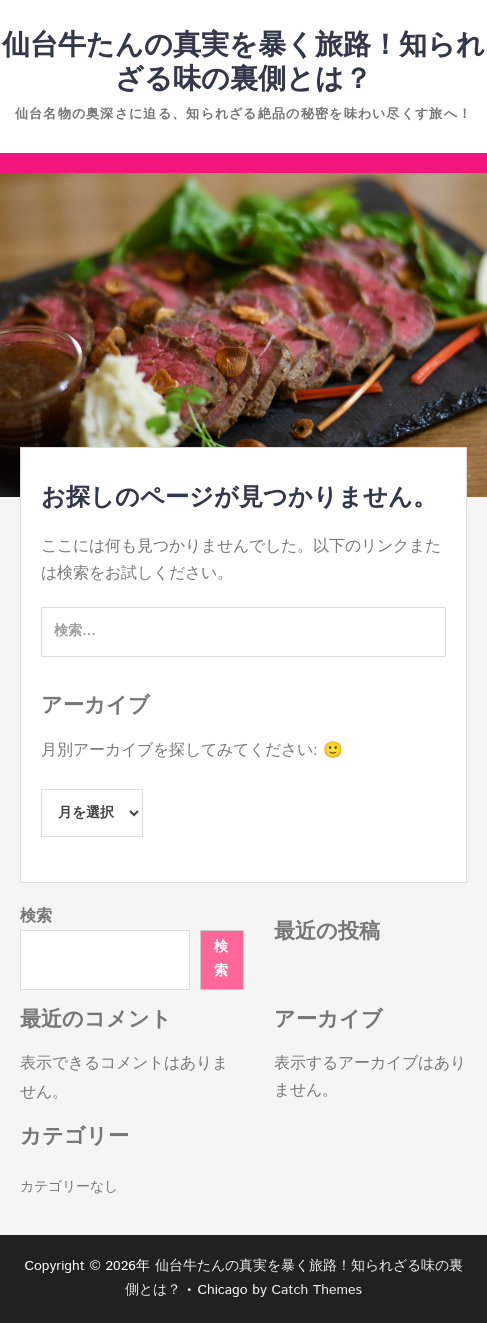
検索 (36, 916)
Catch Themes (316, 1290)
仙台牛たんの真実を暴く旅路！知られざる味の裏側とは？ (243, 63)
